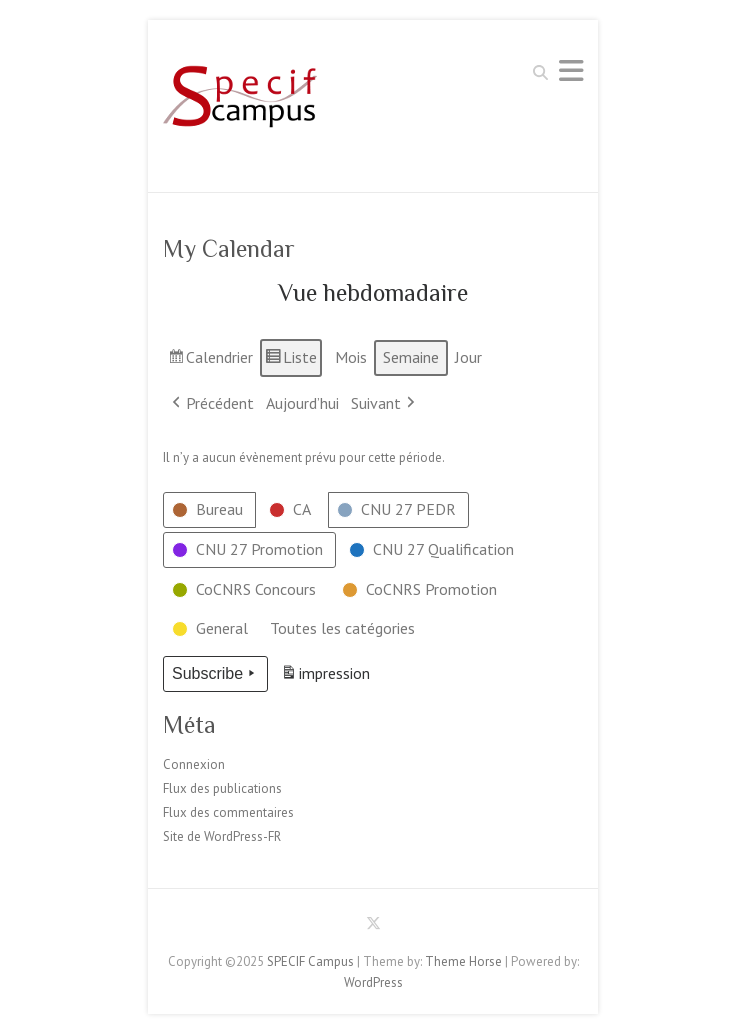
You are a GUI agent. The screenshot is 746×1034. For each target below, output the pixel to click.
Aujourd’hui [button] (302, 403)
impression (325, 676)
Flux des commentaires (228, 812)
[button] (209, 510)
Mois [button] (351, 357)
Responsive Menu (571, 70)
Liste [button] (290, 360)
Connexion (194, 764)
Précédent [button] (211, 404)
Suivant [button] (385, 404)
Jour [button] (468, 357)
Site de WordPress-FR (222, 836)
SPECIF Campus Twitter (373, 927)
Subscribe (215, 674)
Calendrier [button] (210, 360)
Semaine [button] (411, 357)
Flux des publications (222, 788)
